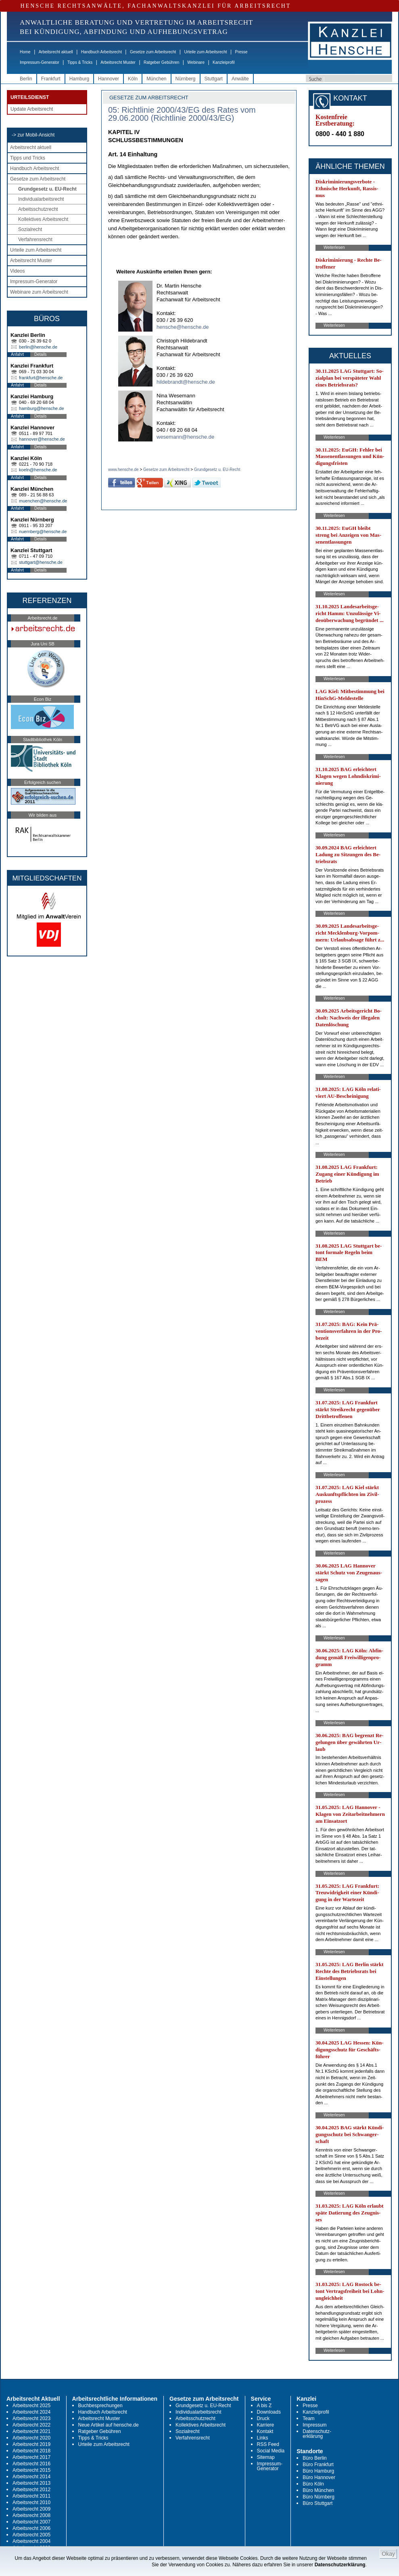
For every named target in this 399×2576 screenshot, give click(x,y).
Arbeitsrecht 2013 (31, 2483)
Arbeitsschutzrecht (38, 209)
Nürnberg (185, 79)
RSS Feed (268, 2444)
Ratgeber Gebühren (161, 62)
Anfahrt (17, 354)
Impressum (314, 2425)
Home (25, 52)
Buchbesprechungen (100, 2405)
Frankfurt (51, 79)
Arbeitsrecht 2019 (31, 2444)
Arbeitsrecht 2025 (31, 2405)
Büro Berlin (314, 2458)
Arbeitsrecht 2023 (31, 2418)
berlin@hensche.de (38, 347)
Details (40, 354)
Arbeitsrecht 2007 (31, 2522)
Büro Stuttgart (317, 2503)
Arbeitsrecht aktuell (56, 52)
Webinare (196, 62)
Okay (388, 2554)
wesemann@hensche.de (185, 437)
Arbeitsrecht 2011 (31, 2496)
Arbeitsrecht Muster (118, 62)
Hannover (108, 79)
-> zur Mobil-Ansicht (33, 135)
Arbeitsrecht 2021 (31, 2431)
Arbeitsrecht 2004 (31, 2541)
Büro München (318, 2490)
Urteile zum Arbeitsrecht (205, 52)
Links (262, 2438)
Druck (263, 2418)
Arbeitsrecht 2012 (31, 2489)
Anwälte (240, 79)
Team (308, 2418)
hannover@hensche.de (42, 439)
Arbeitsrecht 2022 (31, 2425)
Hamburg (79, 79)
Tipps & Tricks (79, 62)
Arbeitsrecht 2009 (31, 2509)
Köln (133, 79)
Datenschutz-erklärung (317, 2434)
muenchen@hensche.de (43, 500)
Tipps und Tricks (27, 158)
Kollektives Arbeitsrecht (43, 219)
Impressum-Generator (39, 62)
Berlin (26, 79)
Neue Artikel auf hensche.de (108, 2425)
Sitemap (266, 2457)
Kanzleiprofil (223, 62)
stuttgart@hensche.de (41, 562)
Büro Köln (313, 2484)
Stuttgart (214, 79)
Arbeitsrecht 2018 (31, 2451)
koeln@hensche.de (38, 469)
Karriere (265, 2425)
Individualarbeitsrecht (41, 199)
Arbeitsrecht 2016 (31, 2464)
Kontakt (265, 2431)
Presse (241, 52)
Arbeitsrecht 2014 (31, 2476)
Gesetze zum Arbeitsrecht (153, 52)
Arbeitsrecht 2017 (31, 2457)
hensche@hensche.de (183, 327)
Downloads (269, 2412)
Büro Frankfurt (318, 2464)
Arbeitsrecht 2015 (31, 2470)
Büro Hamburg (318, 2471)
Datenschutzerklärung (340, 2565)
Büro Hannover (319, 2477)
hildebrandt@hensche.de (186, 382)
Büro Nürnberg (318, 2497)
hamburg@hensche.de (41, 408)
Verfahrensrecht (35, 239)
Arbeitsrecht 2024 (31, 2412)
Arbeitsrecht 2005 (31, 2535)
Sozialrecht (30, 229)
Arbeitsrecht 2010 (31, 2502)
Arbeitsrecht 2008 (31, 2515)
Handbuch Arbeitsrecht (101, 52)
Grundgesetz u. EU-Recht (47, 189)
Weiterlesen (334, 247)
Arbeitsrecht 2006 (31, 2528)
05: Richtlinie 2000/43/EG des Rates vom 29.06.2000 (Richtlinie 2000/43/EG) (182, 113)
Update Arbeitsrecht (31, 109)
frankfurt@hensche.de (41, 377)
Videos (17, 271)
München (156, 79)
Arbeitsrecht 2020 (31, 2438)
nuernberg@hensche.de (43, 531)
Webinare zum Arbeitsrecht (39, 292)
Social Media (271, 2451)
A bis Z (264, 2405)
